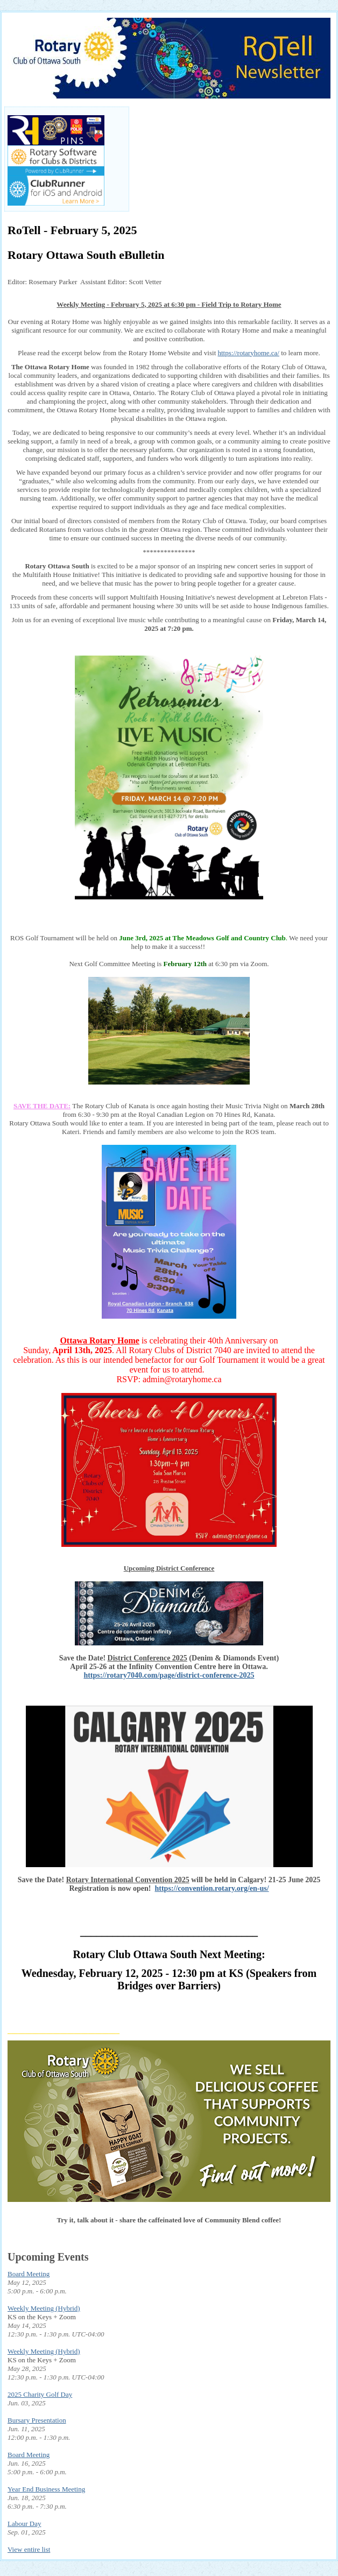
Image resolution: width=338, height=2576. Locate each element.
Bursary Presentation (37, 2420)
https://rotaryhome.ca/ (248, 353)
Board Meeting (29, 2274)
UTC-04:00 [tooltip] (88, 2334)
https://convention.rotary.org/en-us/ (211, 1888)
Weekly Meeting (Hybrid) (44, 2308)
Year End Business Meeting (46, 2489)
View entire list (29, 2549)
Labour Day (24, 2523)
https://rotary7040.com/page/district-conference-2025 (168, 1675)
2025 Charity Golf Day (40, 2394)
